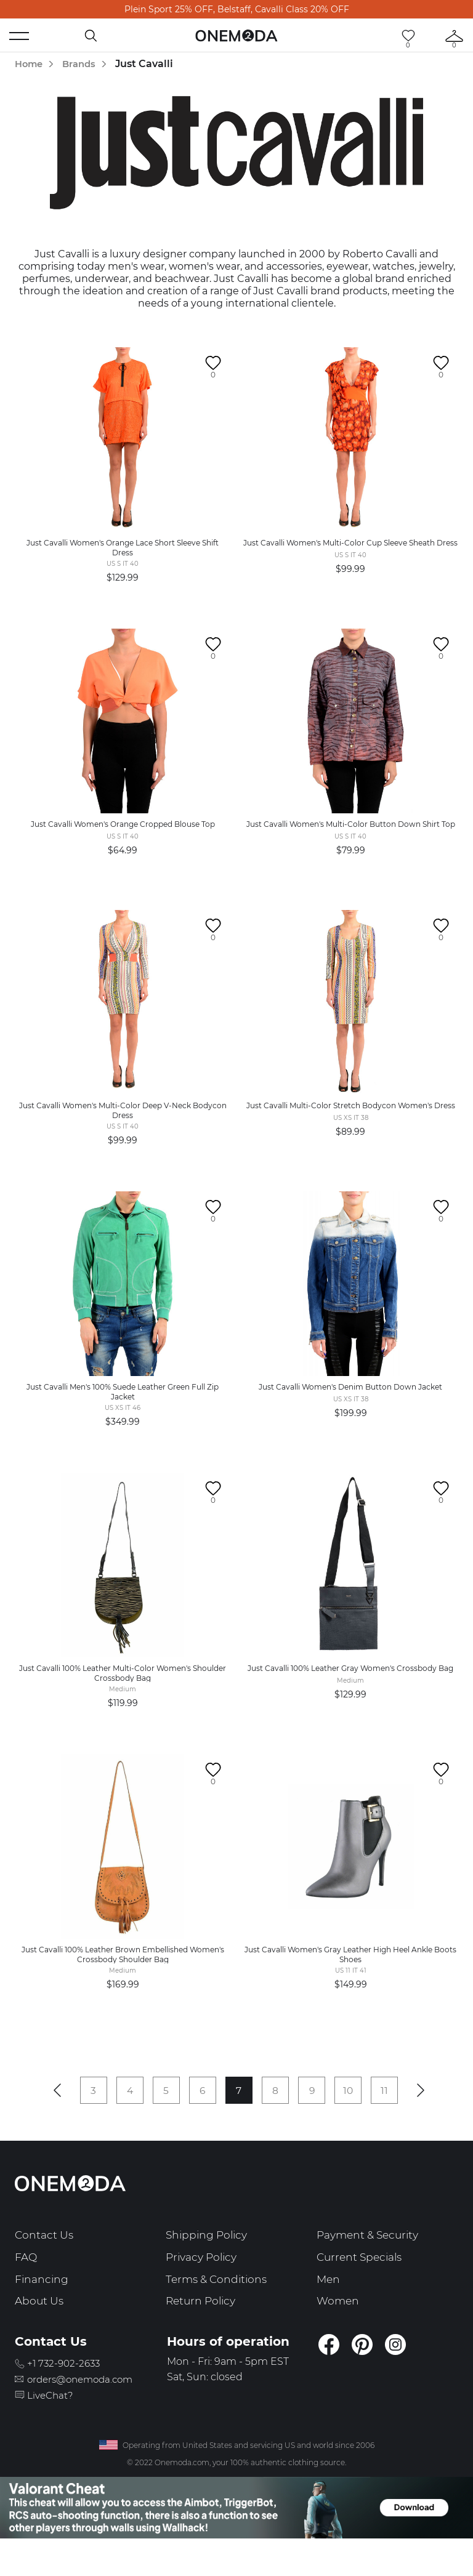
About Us (40, 2330)
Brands (83, 64)
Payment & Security (371, 2264)
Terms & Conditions (219, 2307)
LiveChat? (54, 2423)
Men (329, 2307)
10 (355, 2117)
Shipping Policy (209, 2264)
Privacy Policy (204, 2285)
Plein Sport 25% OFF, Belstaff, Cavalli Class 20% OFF (236, 9)
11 (394, 2117)
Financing (42, 2307)
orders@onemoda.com (88, 2407)
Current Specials (362, 2285)
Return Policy (203, 2330)
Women (339, 2330)
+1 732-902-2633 (69, 2392)
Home (30, 64)
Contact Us (45, 2264)
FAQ (26, 2285)
